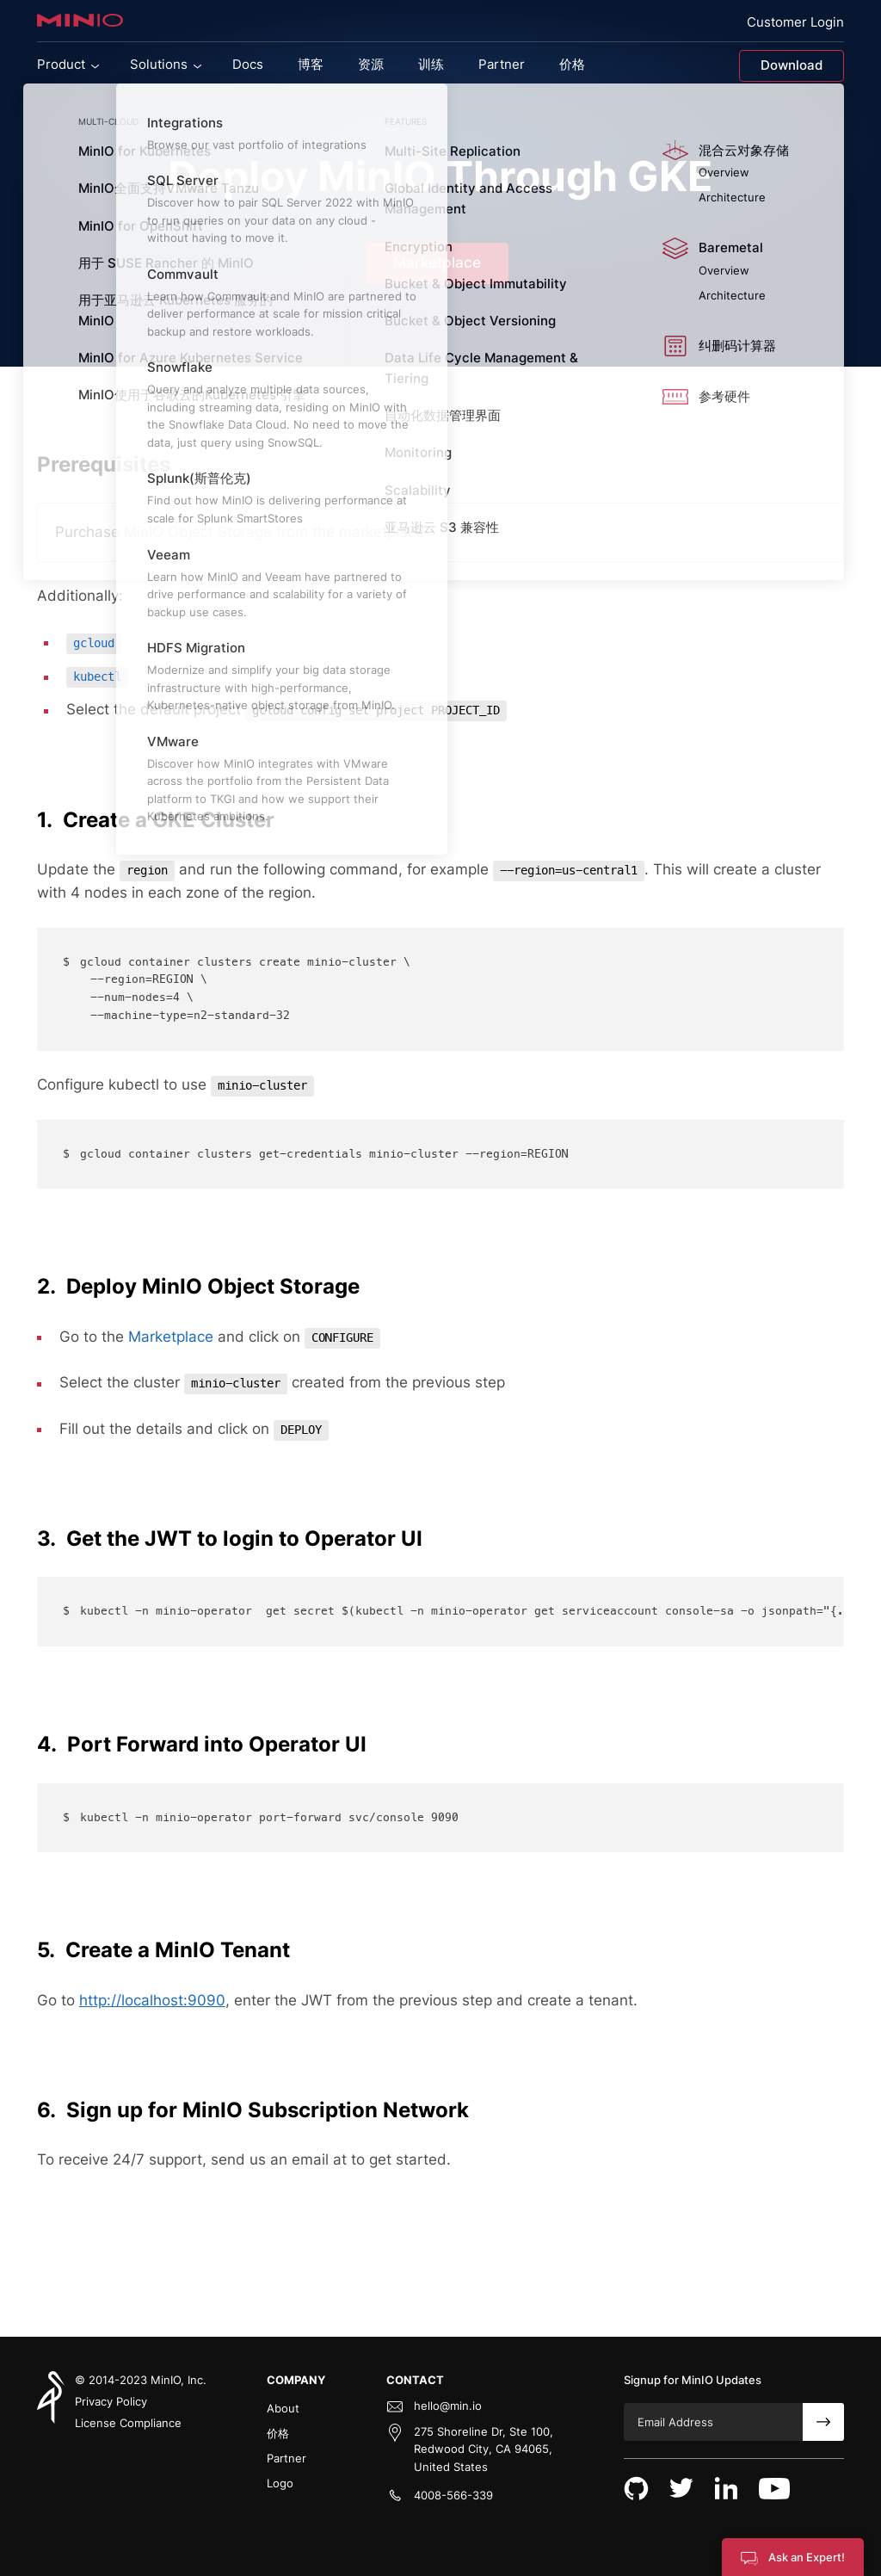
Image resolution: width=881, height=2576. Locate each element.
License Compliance (128, 2423)
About (283, 2408)
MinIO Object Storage (200, 532)
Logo (280, 2483)
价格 (278, 2433)
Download (791, 65)
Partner (286, 2458)
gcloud (93, 643)
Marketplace (437, 262)
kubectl (97, 677)
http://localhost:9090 (152, 2000)
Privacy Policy (111, 2401)
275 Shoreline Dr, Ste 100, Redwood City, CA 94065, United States (483, 2449)
